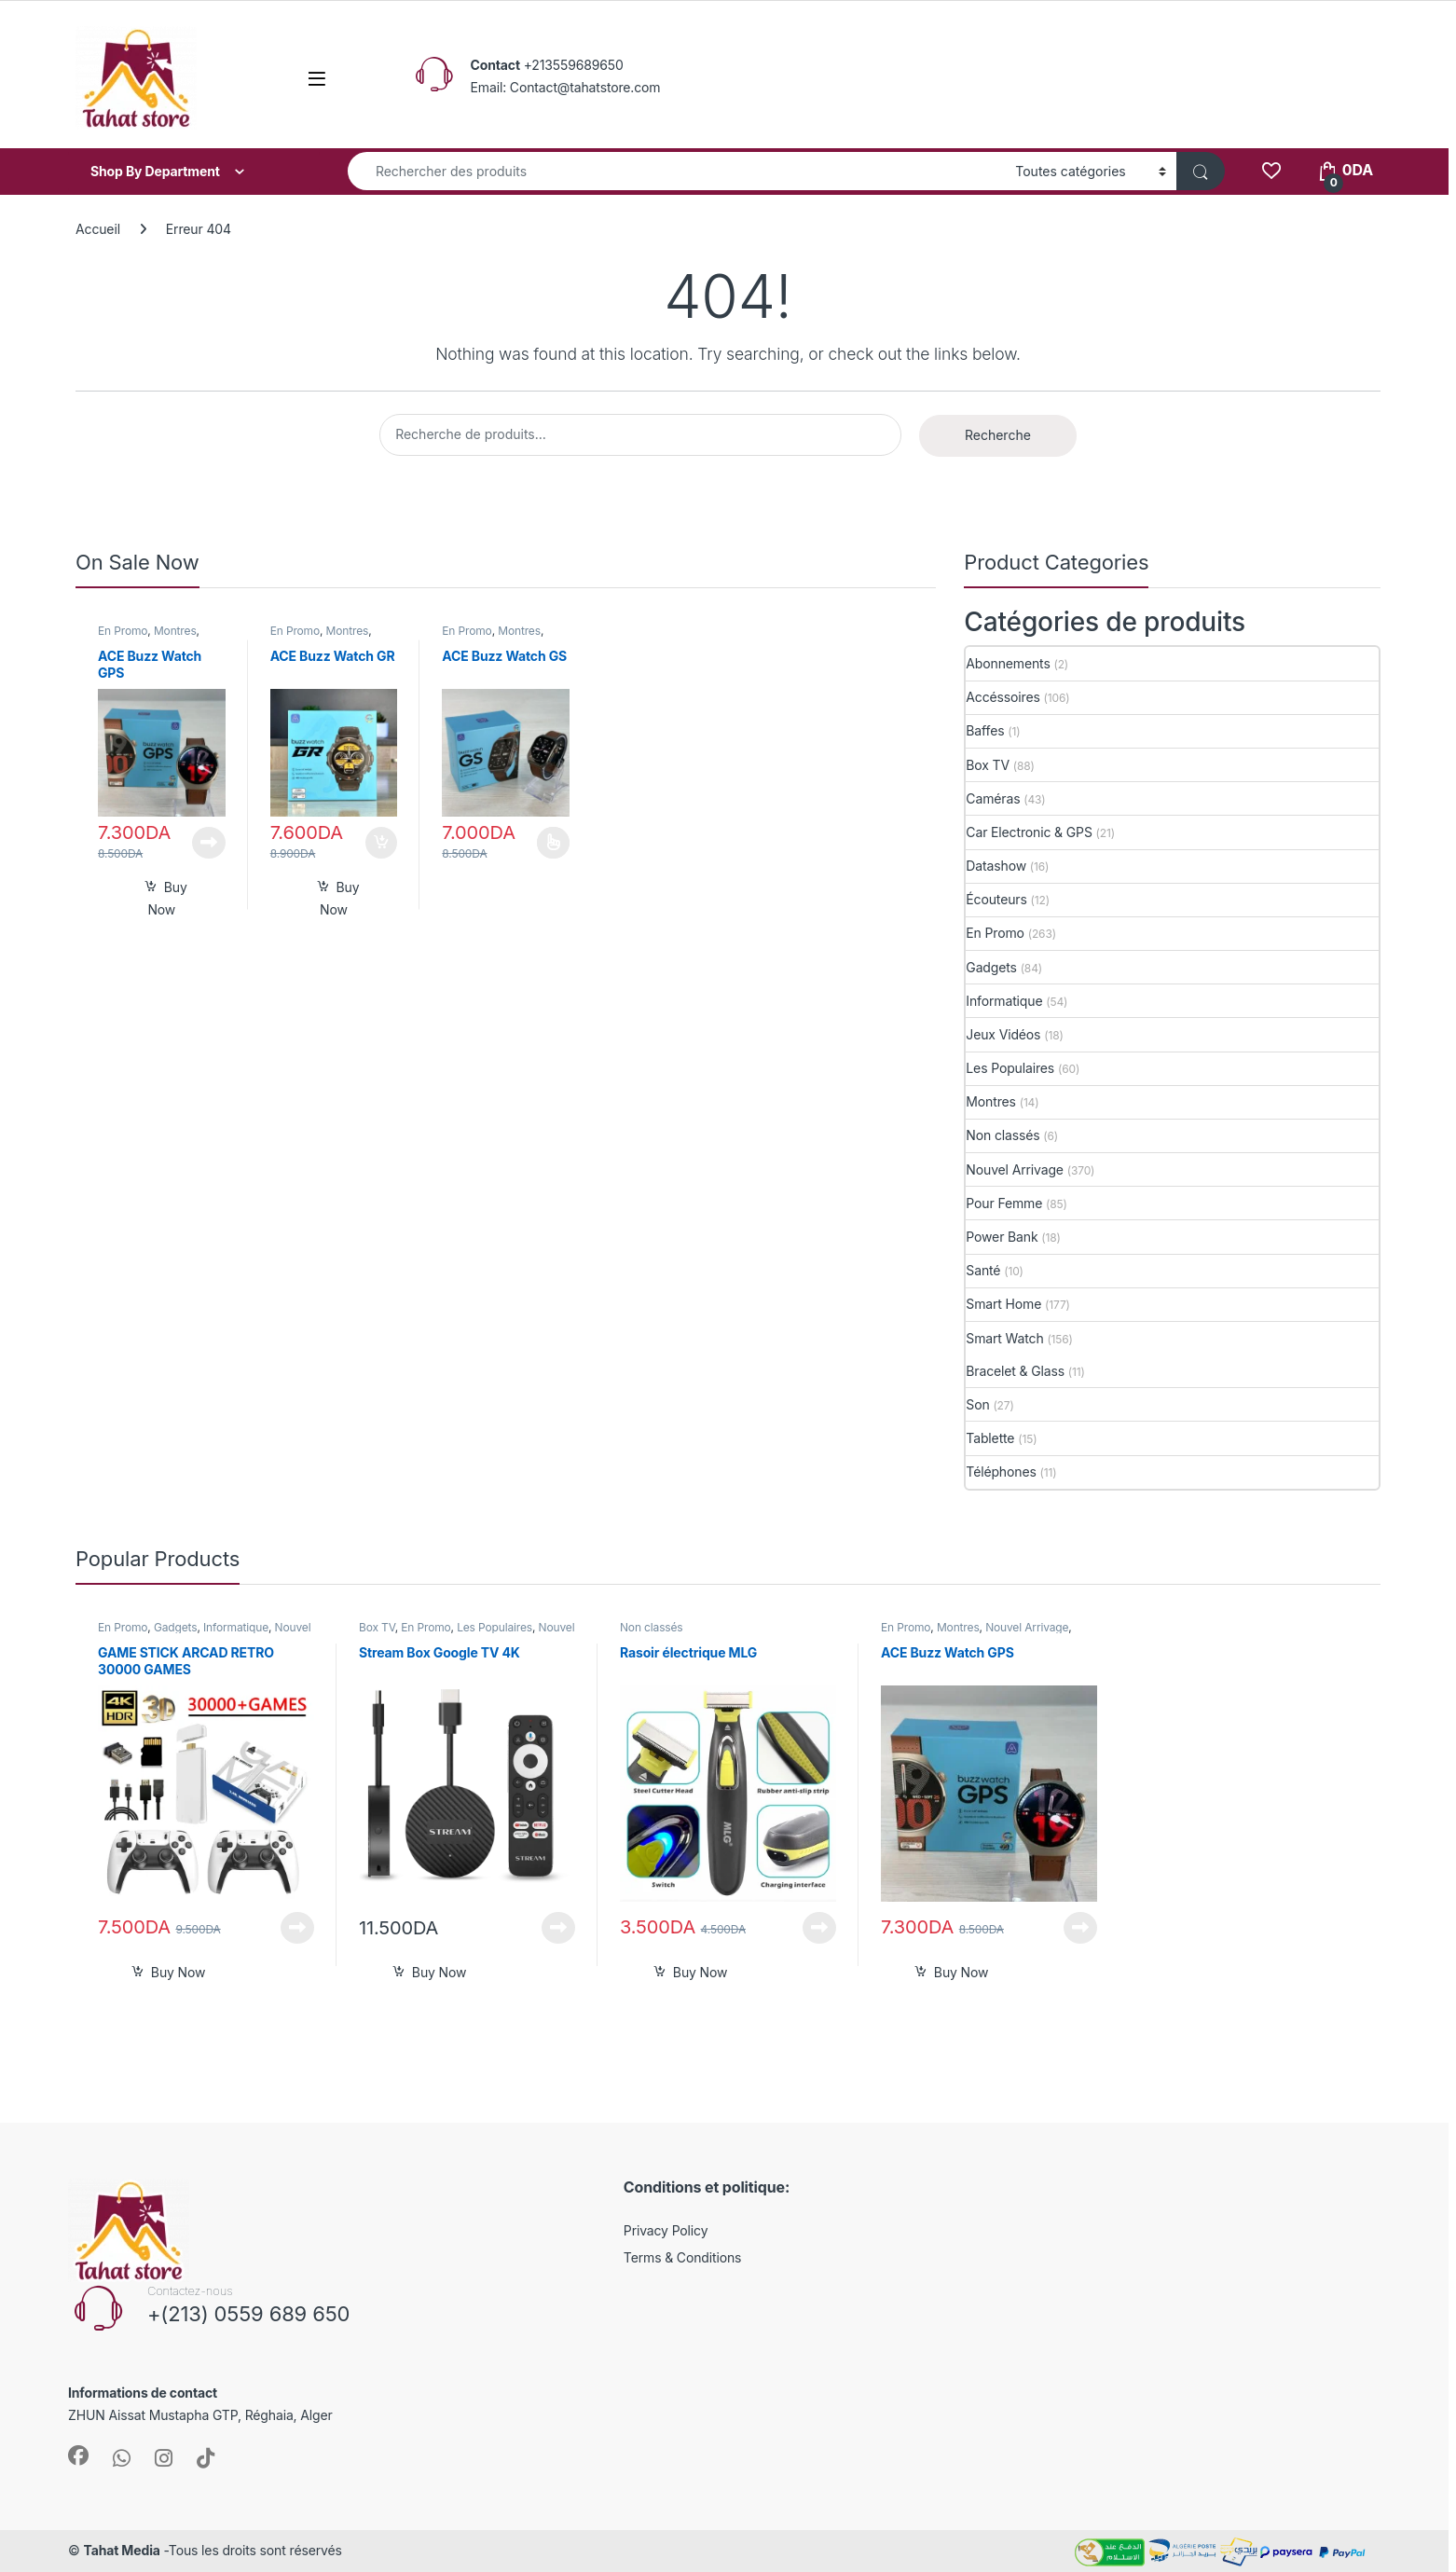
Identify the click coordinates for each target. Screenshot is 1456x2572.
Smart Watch (1004, 1338)
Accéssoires (1002, 697)
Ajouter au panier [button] (381, 843)
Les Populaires (1010, 1068)
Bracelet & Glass (1015, 1371)
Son (977, 1404)
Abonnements (1008, 663)
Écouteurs (996, 899)
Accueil (98, 229)
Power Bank (1001, 1237)
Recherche (998, 435)
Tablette (990, 1438)
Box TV (988, 765)
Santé (983, 1270)
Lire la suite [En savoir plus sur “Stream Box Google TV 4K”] (558, 1928)
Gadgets (991, 967)
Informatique (1004, 1001)
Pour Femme (1004, 1203)
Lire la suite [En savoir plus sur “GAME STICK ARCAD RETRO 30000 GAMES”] (297, 1928)
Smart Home (1003, 1304)
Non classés (1002, 1135)
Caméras (993, 798)
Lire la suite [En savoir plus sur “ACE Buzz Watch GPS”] (209, 843)
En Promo (122, 631)
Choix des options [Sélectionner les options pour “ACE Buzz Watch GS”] (553, 843)
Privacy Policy (666, 2230)
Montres (175, 631)
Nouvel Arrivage (1015, 1169)
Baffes (985, 730)
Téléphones (1001, 1471)
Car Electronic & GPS (1029, 832)
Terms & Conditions (683, 2257)
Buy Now (166, 898)
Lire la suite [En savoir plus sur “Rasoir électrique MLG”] (819, 1928)
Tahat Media (121, 2550)
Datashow (996, 865)
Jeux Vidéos (1003, 1034)
